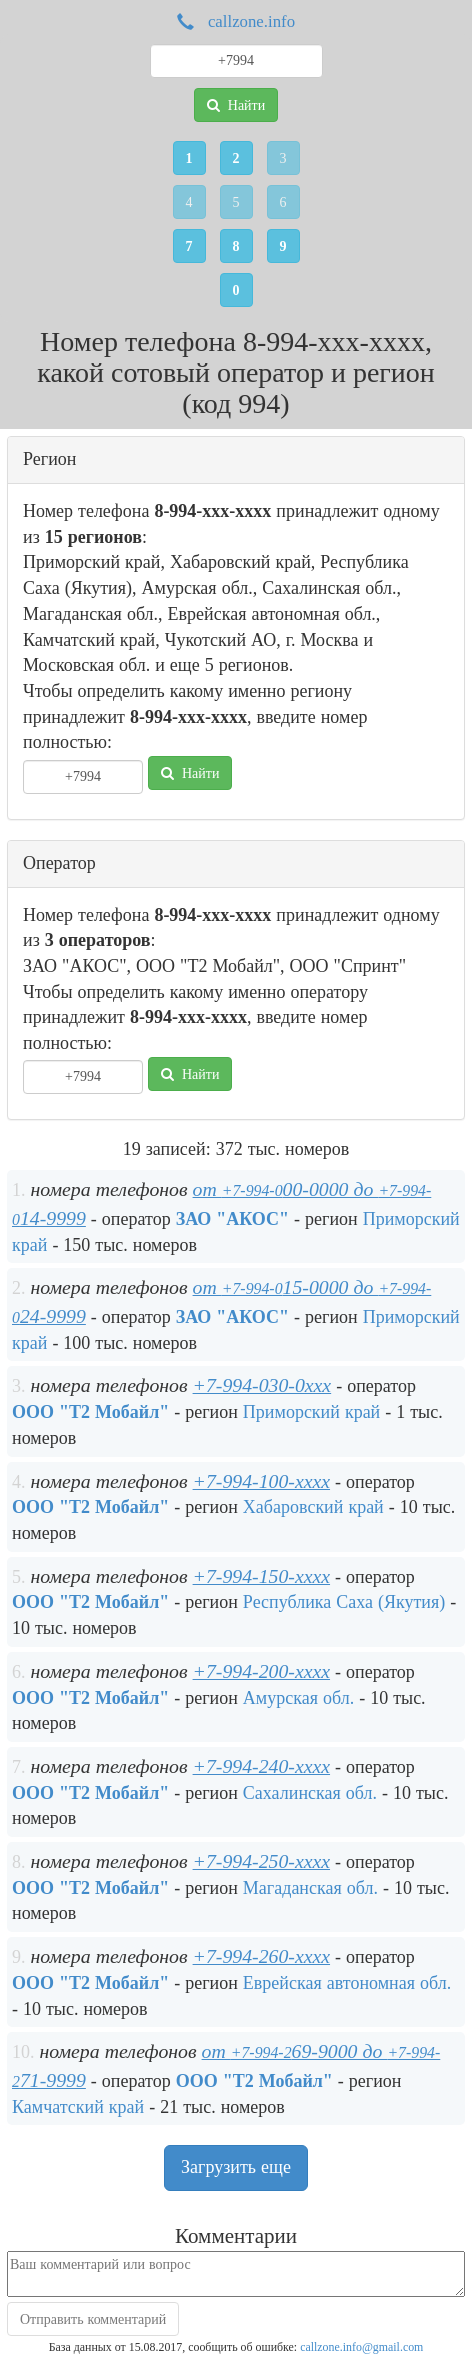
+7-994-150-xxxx (261, 1576)
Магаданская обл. (310, 1888)
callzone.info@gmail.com (361, 2347)
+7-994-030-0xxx (262, 1385)
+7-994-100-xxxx (261, 1481)
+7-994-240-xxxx (261, 1766)
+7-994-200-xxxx (261, 1671)
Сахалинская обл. (310, 1793)
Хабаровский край (313, 1507)
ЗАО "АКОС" (232, 1219)
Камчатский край (78, 2107)
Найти (236, 105)
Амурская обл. (298, 1698)
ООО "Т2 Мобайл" (90, 1412)
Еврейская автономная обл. (347, 1983)
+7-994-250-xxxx (261, 1861)
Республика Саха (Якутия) (344, 1602)
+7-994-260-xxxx (261, 1956)
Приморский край (311, 1412)
